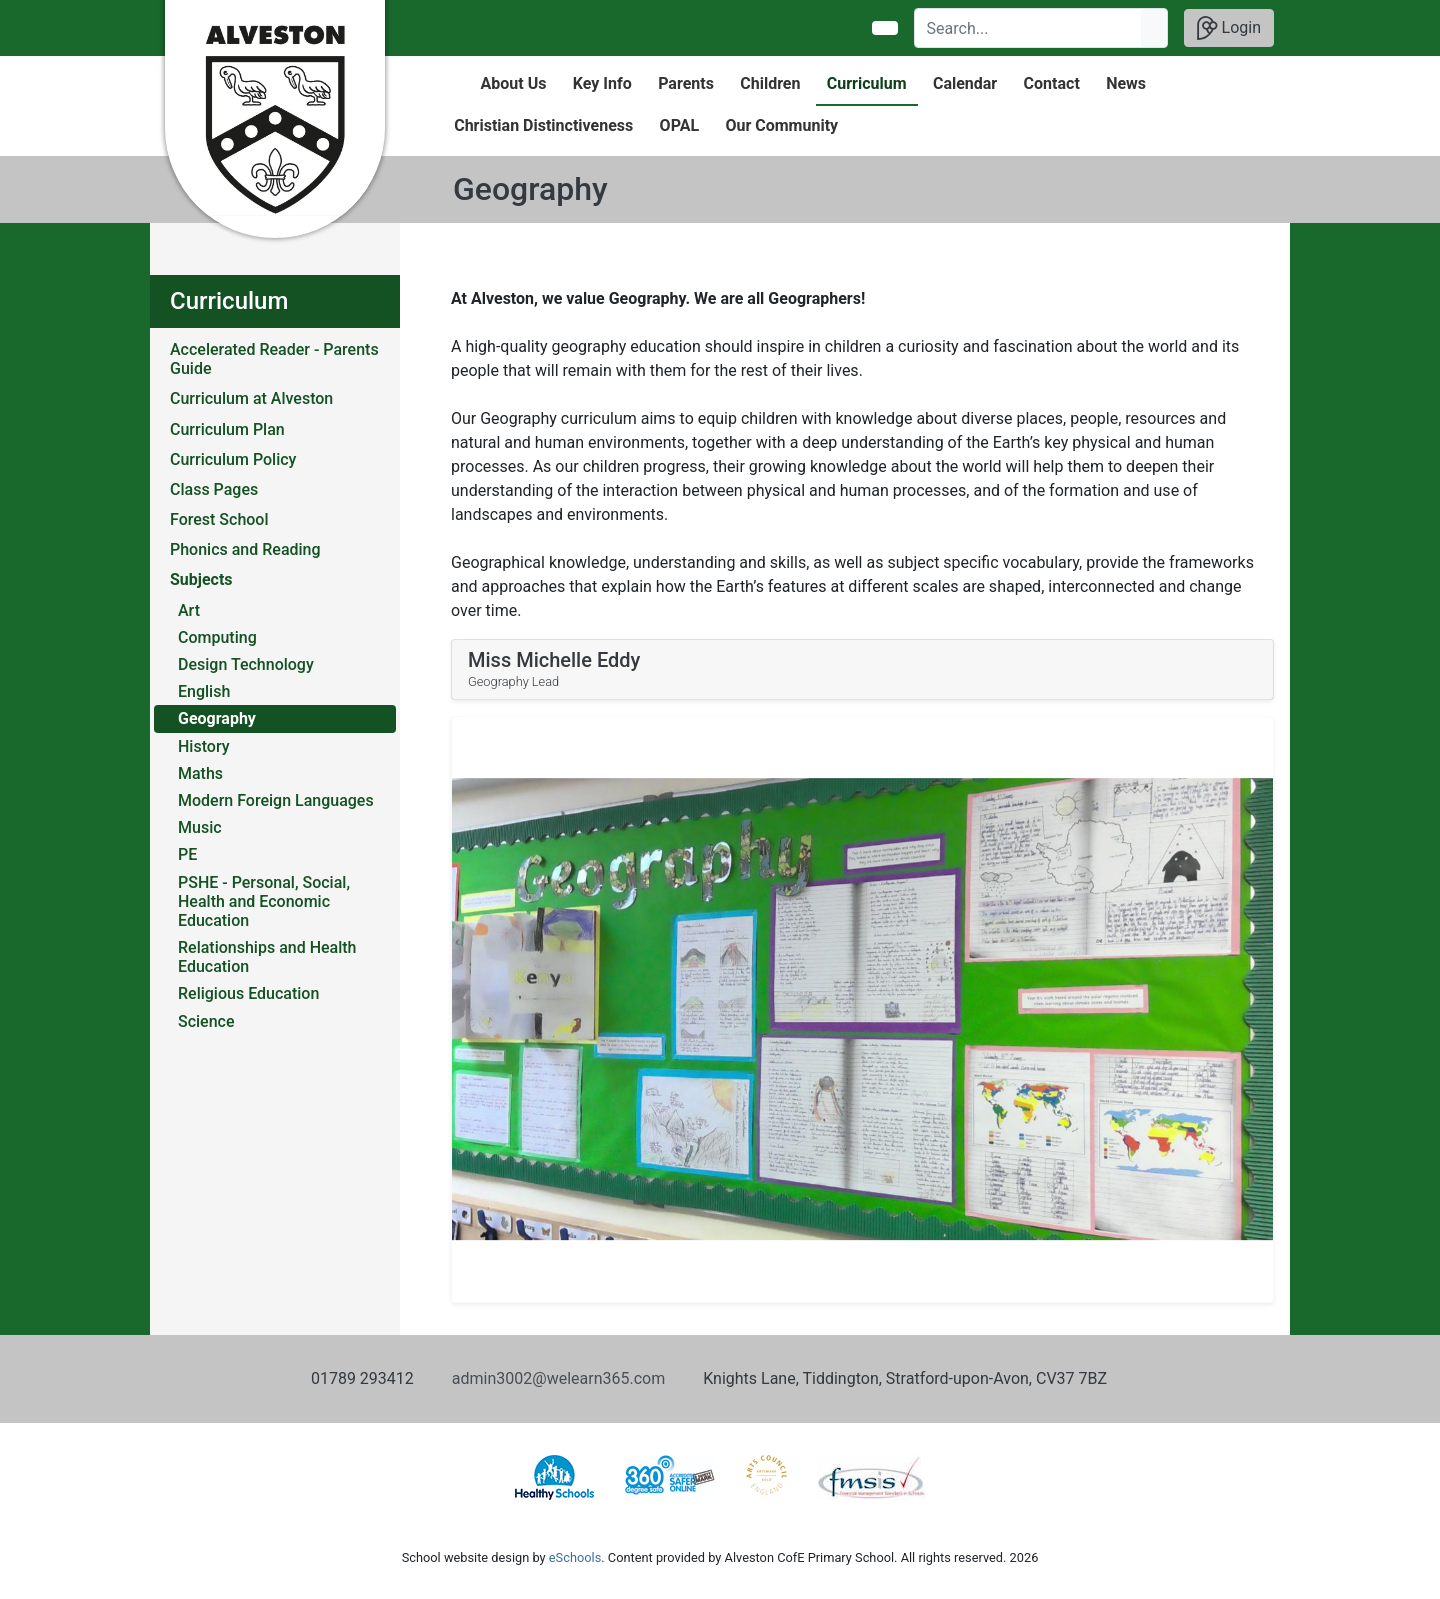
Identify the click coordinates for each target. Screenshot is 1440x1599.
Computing (217, 637)
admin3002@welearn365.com (558, 1378)
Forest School (219, 519)
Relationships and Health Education (267, 957)
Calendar (965, 83)
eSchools (575, 1557)
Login (1229, 28)
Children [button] (770, 83)
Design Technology (246, 664)
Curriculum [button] (867, 83)
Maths (200, 773)
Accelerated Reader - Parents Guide (274, 359)
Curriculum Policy (233, 459)
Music (200, 827)
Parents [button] (686, 83)
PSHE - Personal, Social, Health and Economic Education (264, 901)
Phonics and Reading (245, 549)
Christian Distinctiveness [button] (543, 125)
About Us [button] (514, 83)
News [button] (1126, 83)
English (204, 691)
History (204, 746)
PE (187, 854)
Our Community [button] (781, 125)
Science (206, 1021)
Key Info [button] (602, 83)
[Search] (1028, 28)
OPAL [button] (679, 125)
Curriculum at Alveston (251, 398)
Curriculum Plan (227, 429)
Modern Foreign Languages (276, 800)
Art (189, 610)
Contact (1052, 83)
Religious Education (248, 993)
